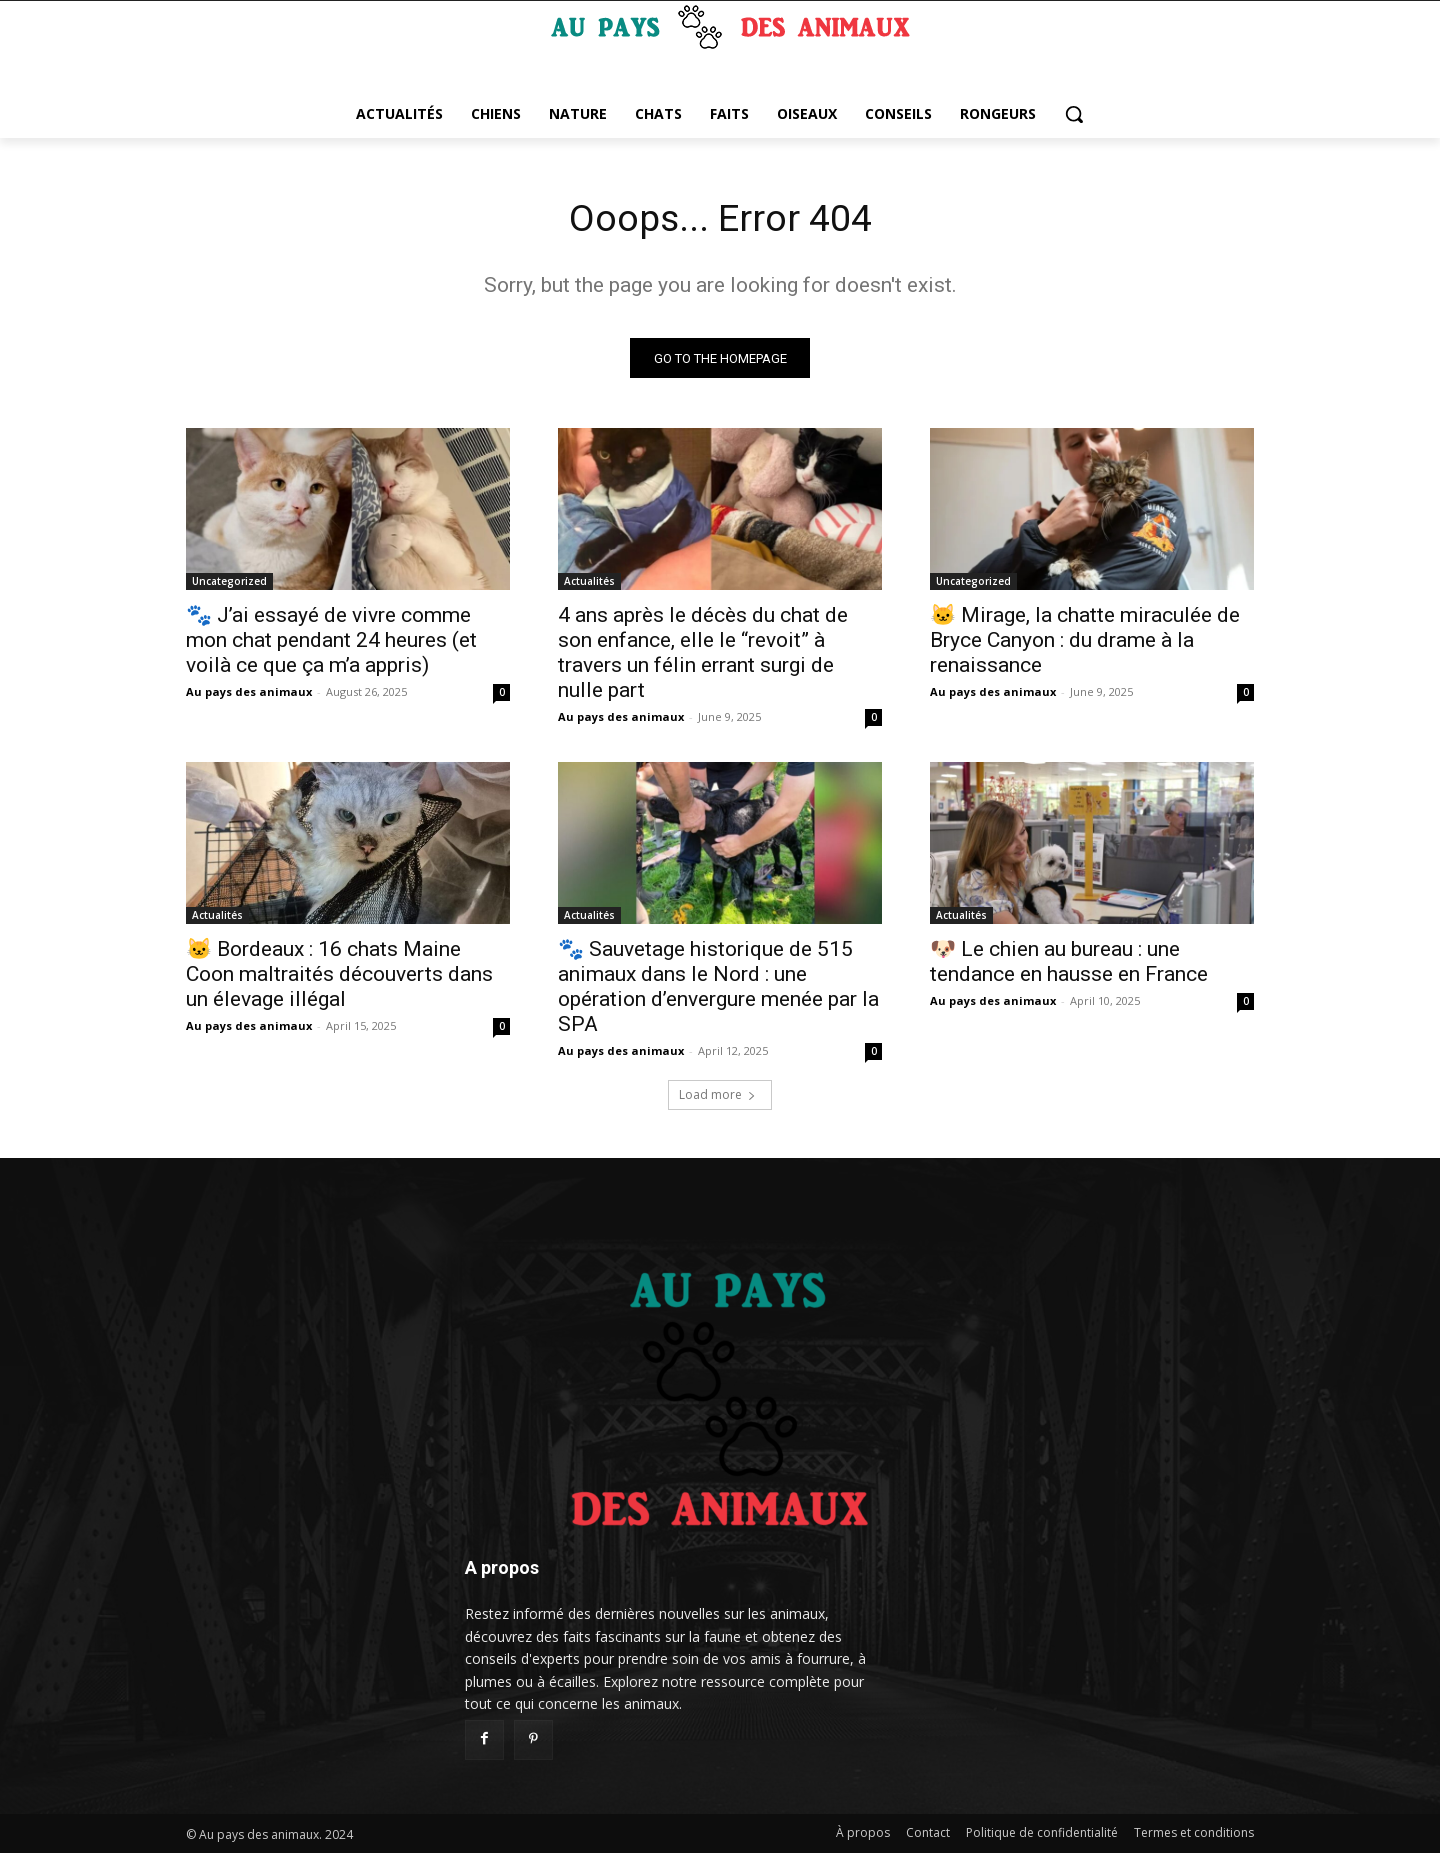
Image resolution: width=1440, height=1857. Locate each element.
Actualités (589, 585)
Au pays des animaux (249, 695)
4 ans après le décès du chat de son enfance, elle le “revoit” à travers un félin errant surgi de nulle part (703, 656)
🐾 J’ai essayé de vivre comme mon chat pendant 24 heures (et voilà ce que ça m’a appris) (331, 644)
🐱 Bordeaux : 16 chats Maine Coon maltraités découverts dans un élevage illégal (339, 978)
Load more (717, 1098)
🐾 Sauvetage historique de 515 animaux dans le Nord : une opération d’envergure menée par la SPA (718, 990)
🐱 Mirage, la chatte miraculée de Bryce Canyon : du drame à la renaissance (1085, 644)
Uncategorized (229, 585)
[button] (1074, 114)
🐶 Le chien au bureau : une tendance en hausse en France (1069, 965)
